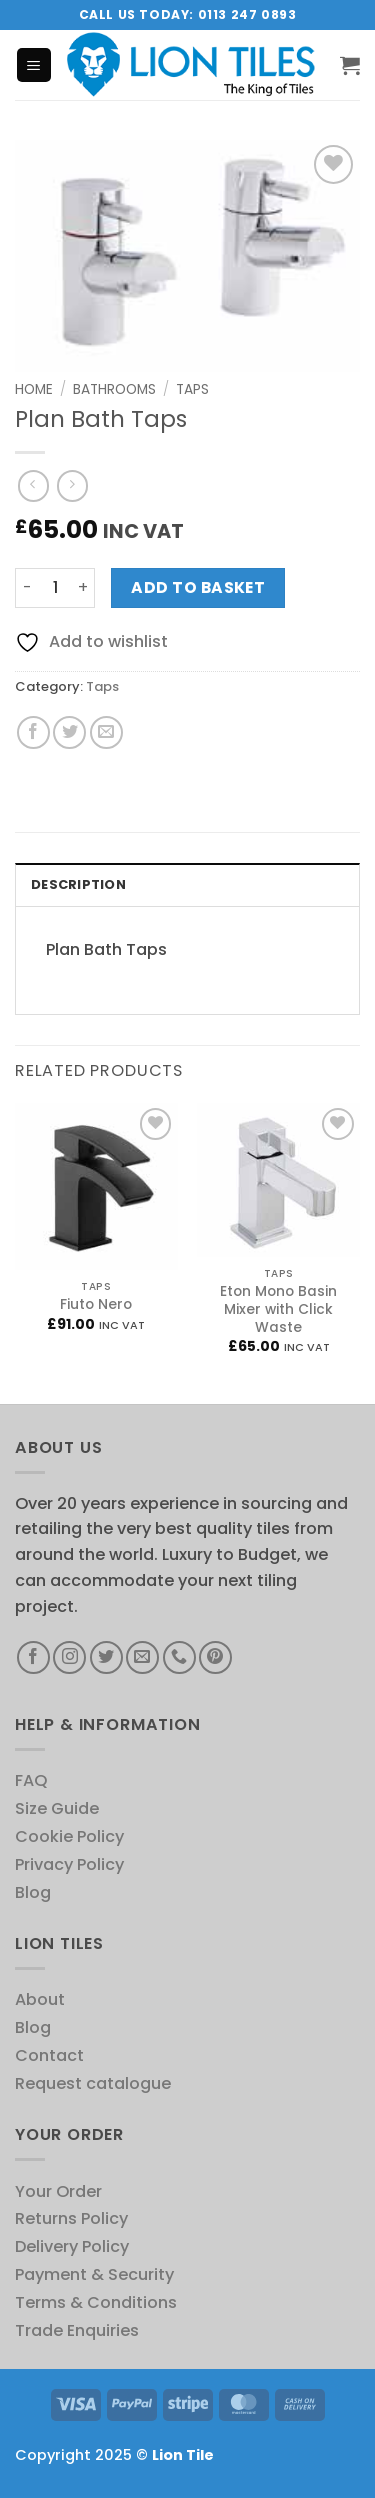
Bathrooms (114, 389)
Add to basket (198, 587)
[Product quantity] (55, 588)
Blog (33, 1892)
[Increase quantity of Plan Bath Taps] (83, 588)
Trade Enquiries (77, 2330)
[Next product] (33, 485)
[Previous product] (72, 485)
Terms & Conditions (96, 2302)
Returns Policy (71, 2218)
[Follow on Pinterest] (215, 1657)
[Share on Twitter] (69, 732)
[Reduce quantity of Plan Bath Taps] (27, 588)
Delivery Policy (72, 2246)
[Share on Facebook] (33, 732)
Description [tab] (78, 884)
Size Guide (57, 1808)
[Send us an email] (142, 1657)
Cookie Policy (69, 1836)
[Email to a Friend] (106, 732)
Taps (192, 389)
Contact (49, 2055)
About (40, 1999)
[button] (34, 64)
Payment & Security (94, 2274)
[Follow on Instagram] (69, 1657)
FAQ (31, 1780)
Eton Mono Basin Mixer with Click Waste (278, 1310)
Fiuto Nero (96, 1305)
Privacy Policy (69, 1864)
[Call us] (179, 1657)
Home (34, 389)
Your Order (58, 2191)
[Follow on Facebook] (33, 1657)
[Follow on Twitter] (106, 1657)
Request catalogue (93, 2083)
